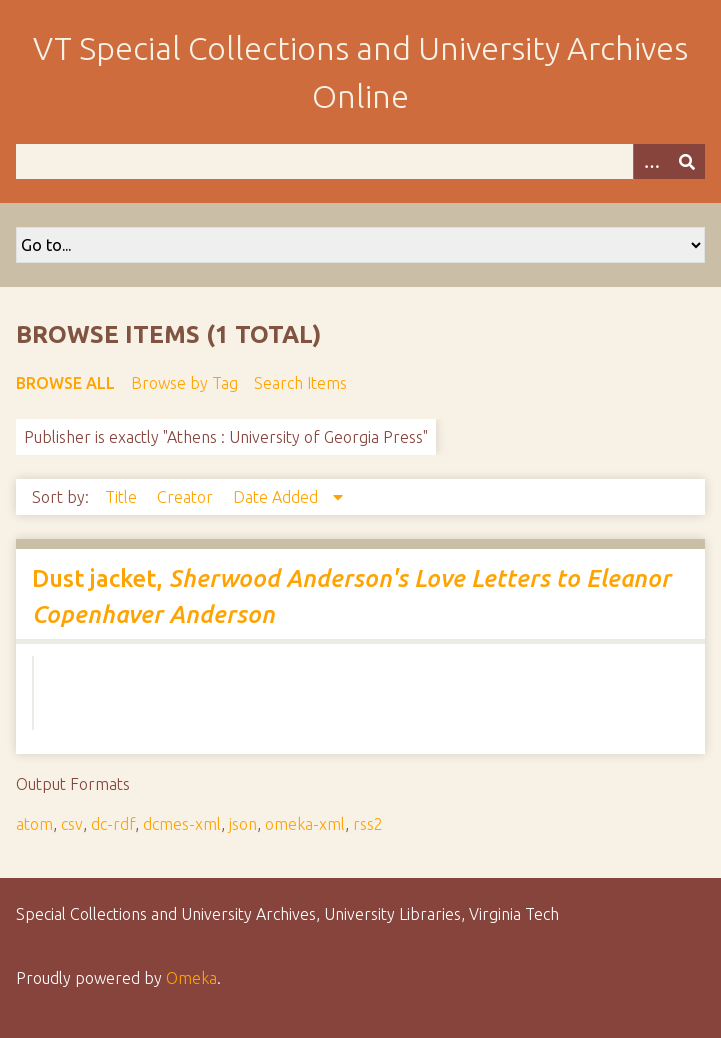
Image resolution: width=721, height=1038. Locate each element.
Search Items (300, 383)
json (243, 824)
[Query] (360, 161)
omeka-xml (305, 824)
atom (34, 824)
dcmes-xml (182, 824)
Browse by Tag (184, 383)
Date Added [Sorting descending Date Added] (277, 497)
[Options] (651, 161)
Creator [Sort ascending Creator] (187, 497)
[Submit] (687, 161)
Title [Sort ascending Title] (123, 497)
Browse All (65, 383)
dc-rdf (113, 824)
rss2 (368, 824)
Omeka (191, 978)
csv (72, 824)
